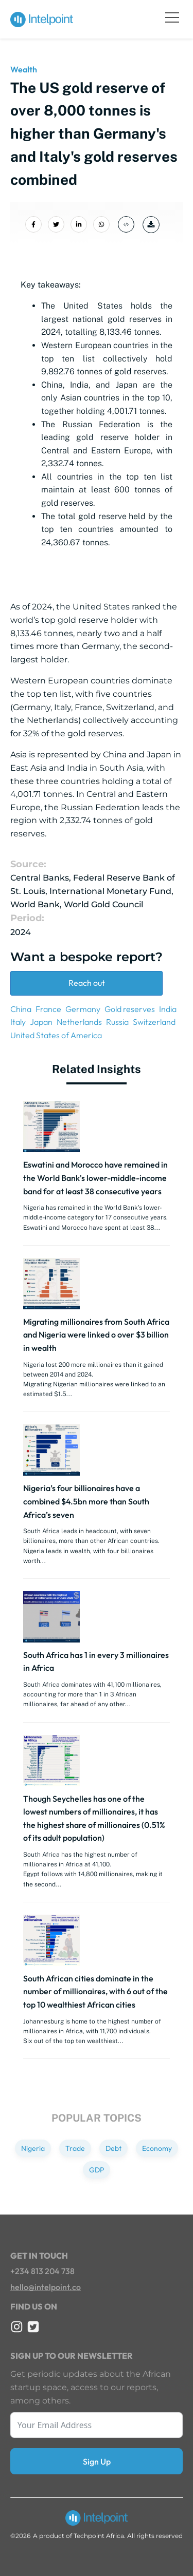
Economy (157, 2148)
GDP (96, 2169)
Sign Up (97, 2461)
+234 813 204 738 (42, 2271)
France (48, 1009)
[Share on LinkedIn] (79, 224)
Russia (117, 1022)
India (168, 1009)
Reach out (86, 983)
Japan (41, 1022)
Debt (113, 2148)
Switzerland (154, 1022)
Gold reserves (129, 1009)
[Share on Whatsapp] (101, 224)
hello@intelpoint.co (45, 2287)
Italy (18, 1022)
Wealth (23, 69)
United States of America (56, 1035)
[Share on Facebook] (33, 224)
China (20, 1009)
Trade (75, 2148)
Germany (82, 1009)
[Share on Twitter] (56, 224)
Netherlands (79, 1022)
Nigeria (33, 2148)
